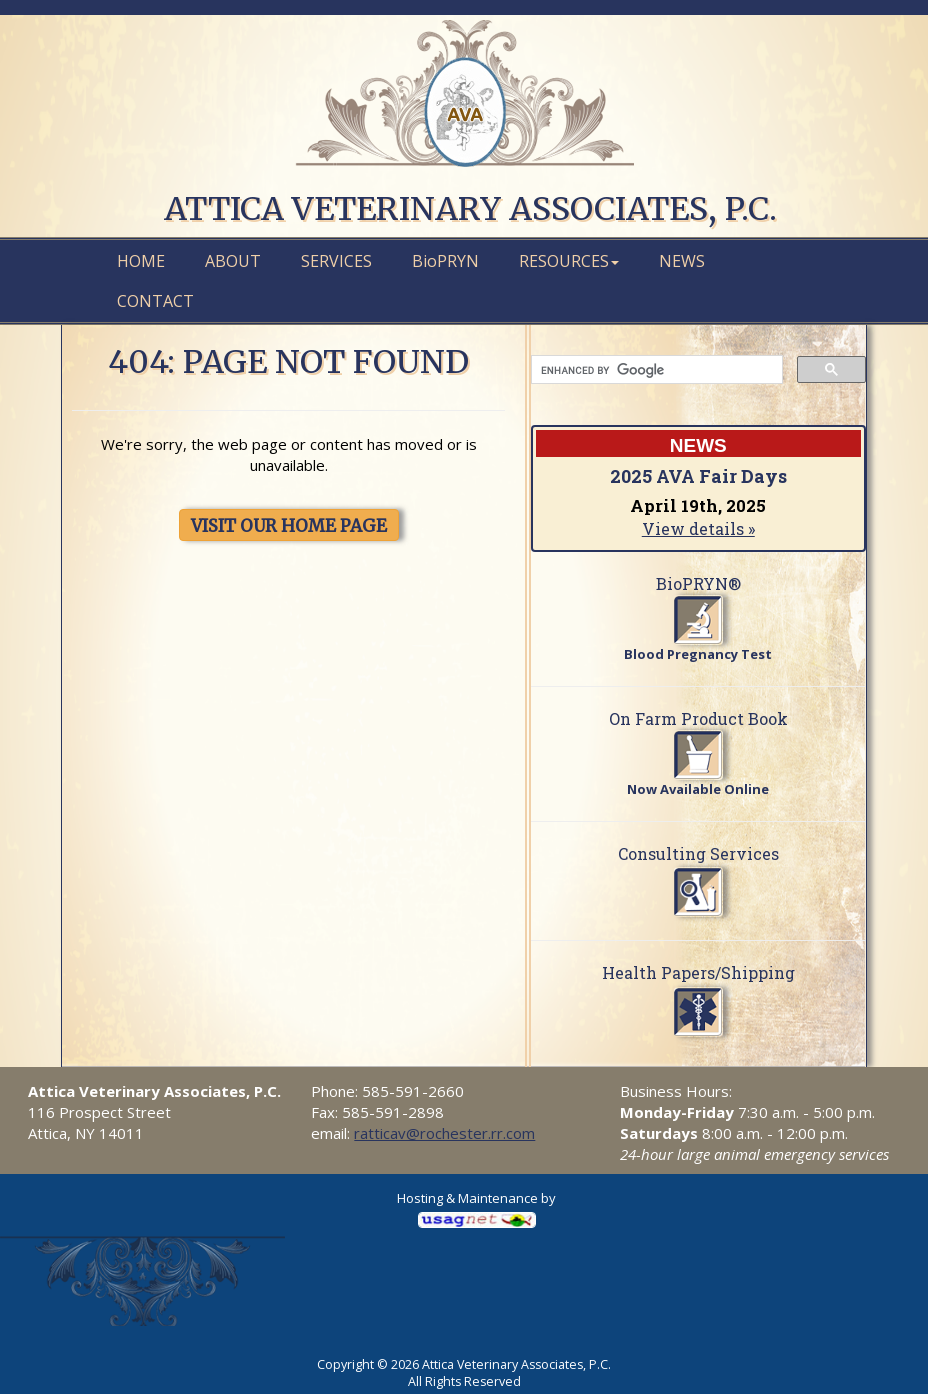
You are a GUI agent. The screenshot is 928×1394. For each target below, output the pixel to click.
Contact (155, 301)
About (233, 261)
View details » (698, 528)
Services (336, 261)
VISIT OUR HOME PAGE (289, 526)
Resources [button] (569, 261)
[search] (655, 370)
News (682, 261)
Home (141, 261)
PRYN (445, 261)
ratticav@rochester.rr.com (444, 1133)
